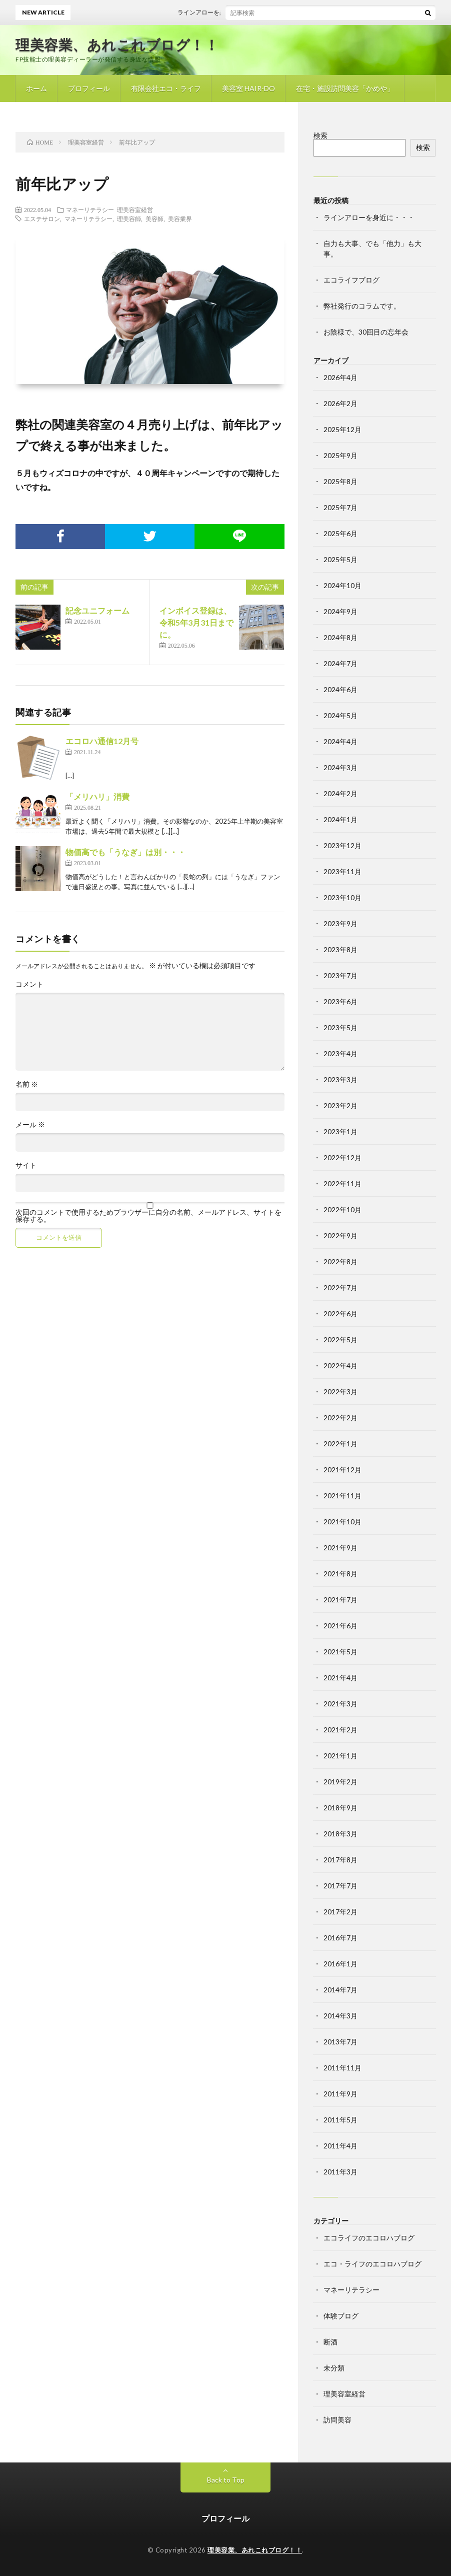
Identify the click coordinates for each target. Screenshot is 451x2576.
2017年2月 (341, 1911)
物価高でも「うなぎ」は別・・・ (126, 852)
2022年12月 (343, 1157)
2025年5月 (341, 559)
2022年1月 (341, 1443)
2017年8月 (341, 1859)
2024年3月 (341, 767)
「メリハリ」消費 (98, 796)
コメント (30, 984)
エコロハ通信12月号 (102, 741)
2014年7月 (341, 1989)
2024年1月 (341, 819)
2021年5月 (341, 1651)
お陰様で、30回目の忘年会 (366, 332)
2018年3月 (341, 1833)
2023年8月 (341, 949)
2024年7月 (341, 663)
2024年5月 (341, 715)
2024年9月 (341, 611)
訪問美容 (338, 2419)
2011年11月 (343, 2067)
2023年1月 (341, 1131)
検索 (321, 135)
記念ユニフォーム (98, 610)
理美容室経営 (135, 210)
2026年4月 (341, 377)
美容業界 (180, 219)
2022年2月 (341, 1417)
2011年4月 (341, 2145)
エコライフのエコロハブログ (369, 2237)
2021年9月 (341, 1547)
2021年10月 (343, 1521)
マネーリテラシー (90, 210)
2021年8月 (341, 1573)
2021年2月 (341, 1729)
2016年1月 (341, 1963)
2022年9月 (341, 1235)
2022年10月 (343, 1209)
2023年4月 (341, 1053)
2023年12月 (343, 845)
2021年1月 (341, 1755)
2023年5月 (341, 1027)
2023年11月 (343, 871)
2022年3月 (341, 1391)
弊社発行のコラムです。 (362, 306)
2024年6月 (341, 689)
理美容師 (129, 219)
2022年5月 (341, 1339)
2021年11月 (343, 1495)
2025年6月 (341, 533)
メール (30, 1124)
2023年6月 (341, 1001)
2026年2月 (341, 403)
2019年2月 (341, 1781)
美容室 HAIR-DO (248, 88)
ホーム (36, 88)
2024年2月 (341, 793)
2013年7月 (341, 2041)
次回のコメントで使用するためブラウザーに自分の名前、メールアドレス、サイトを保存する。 (149, 1216)
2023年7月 (341, 975)
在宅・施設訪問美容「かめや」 (345, 88)
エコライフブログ (352, 280)
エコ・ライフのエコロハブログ (373, 2263)
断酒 (331, 2341)
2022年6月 (341, 1313)
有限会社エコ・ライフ (166, 88)
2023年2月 (341, 1105)
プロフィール (89, 88)
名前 (27, 1084)
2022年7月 (341, 1287)
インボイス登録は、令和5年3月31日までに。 (197, 622)
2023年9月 (341, 923)
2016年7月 (341, 1937)
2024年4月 (341, 741)
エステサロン (42, 219)
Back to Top (225, 2479)
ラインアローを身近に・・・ (227, 12)
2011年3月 (341, 2171)
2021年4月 (341, 1677)
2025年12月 (343, 429)
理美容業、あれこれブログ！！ (117, 45)
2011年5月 (341, 2119)
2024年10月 (343, 585)
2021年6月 (341, 1625)
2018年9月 (341, 1807)
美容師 (155, 219)
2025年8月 (341, 481)
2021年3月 (341, 1703)
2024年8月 (341, 637)
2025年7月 (341, 507)
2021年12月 (343, 1469)
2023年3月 (341, 1079)
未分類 (334, 2367)
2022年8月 (341, 1261)
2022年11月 (343, 1183)
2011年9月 (341, 2093)
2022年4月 (341, 1365)
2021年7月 (341, 1599)
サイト (26, 1165)
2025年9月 (341, 455)
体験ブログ (341, 2315)
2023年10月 (343, 897)
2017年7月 (341, 1885)
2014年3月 (341, 2015)
